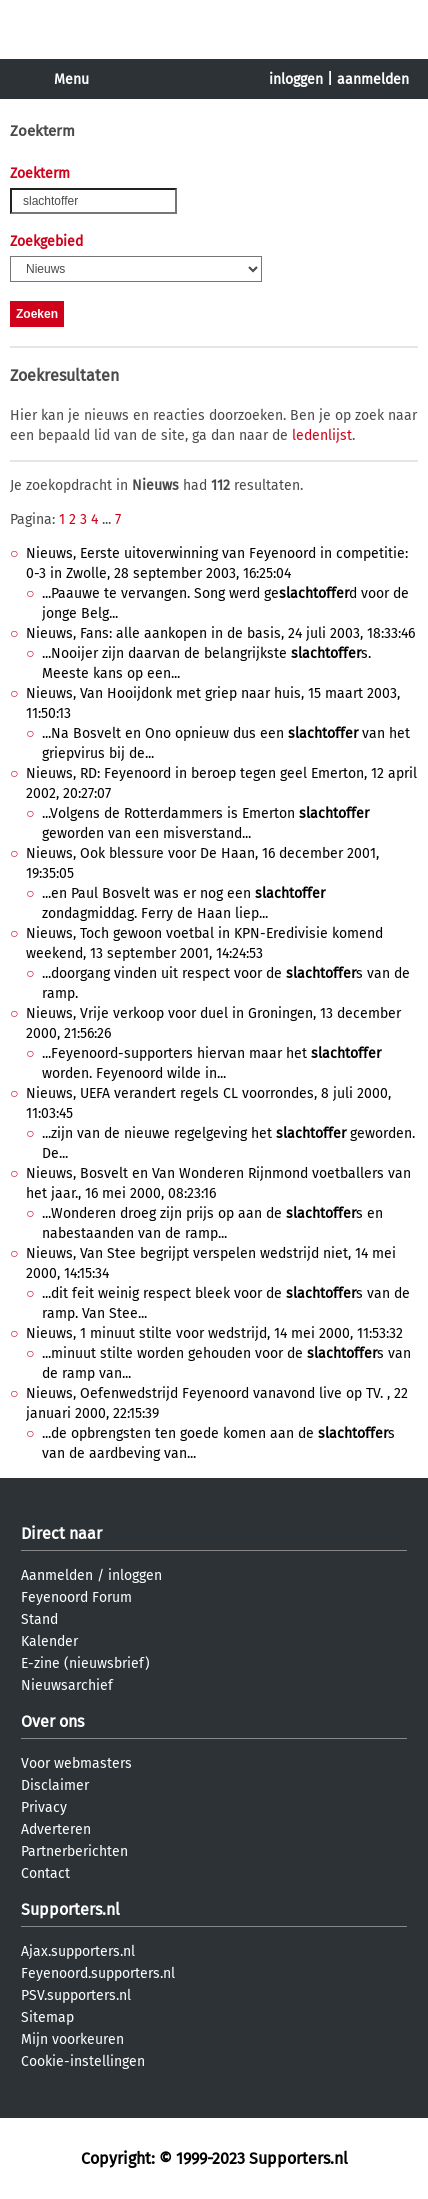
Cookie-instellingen (83, 2061)
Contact (45, 1873)
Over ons (52, 1721)
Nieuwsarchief (67, 1685)
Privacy (44, 1807)
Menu (71, 79)
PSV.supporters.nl (76, 1995)
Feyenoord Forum (76, 1597)
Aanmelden (57, 1575)
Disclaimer (55, 1785)
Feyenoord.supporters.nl (98, 1973)
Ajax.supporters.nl (78, 1951)
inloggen (296, 79)
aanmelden (373, 79)
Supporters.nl (70, 1909)
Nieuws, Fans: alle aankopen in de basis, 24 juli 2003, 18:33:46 (220, 633)
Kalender (49, 1641)
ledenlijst (322, 435)
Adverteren (56, 1829)
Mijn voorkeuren (72, 2039)
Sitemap (47, 2017)
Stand (39, 1619)
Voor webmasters (76, 1763)
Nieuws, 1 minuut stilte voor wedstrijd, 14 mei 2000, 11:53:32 (214, 1333)
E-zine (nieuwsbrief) (85, 1663)
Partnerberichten (74, 1851)
